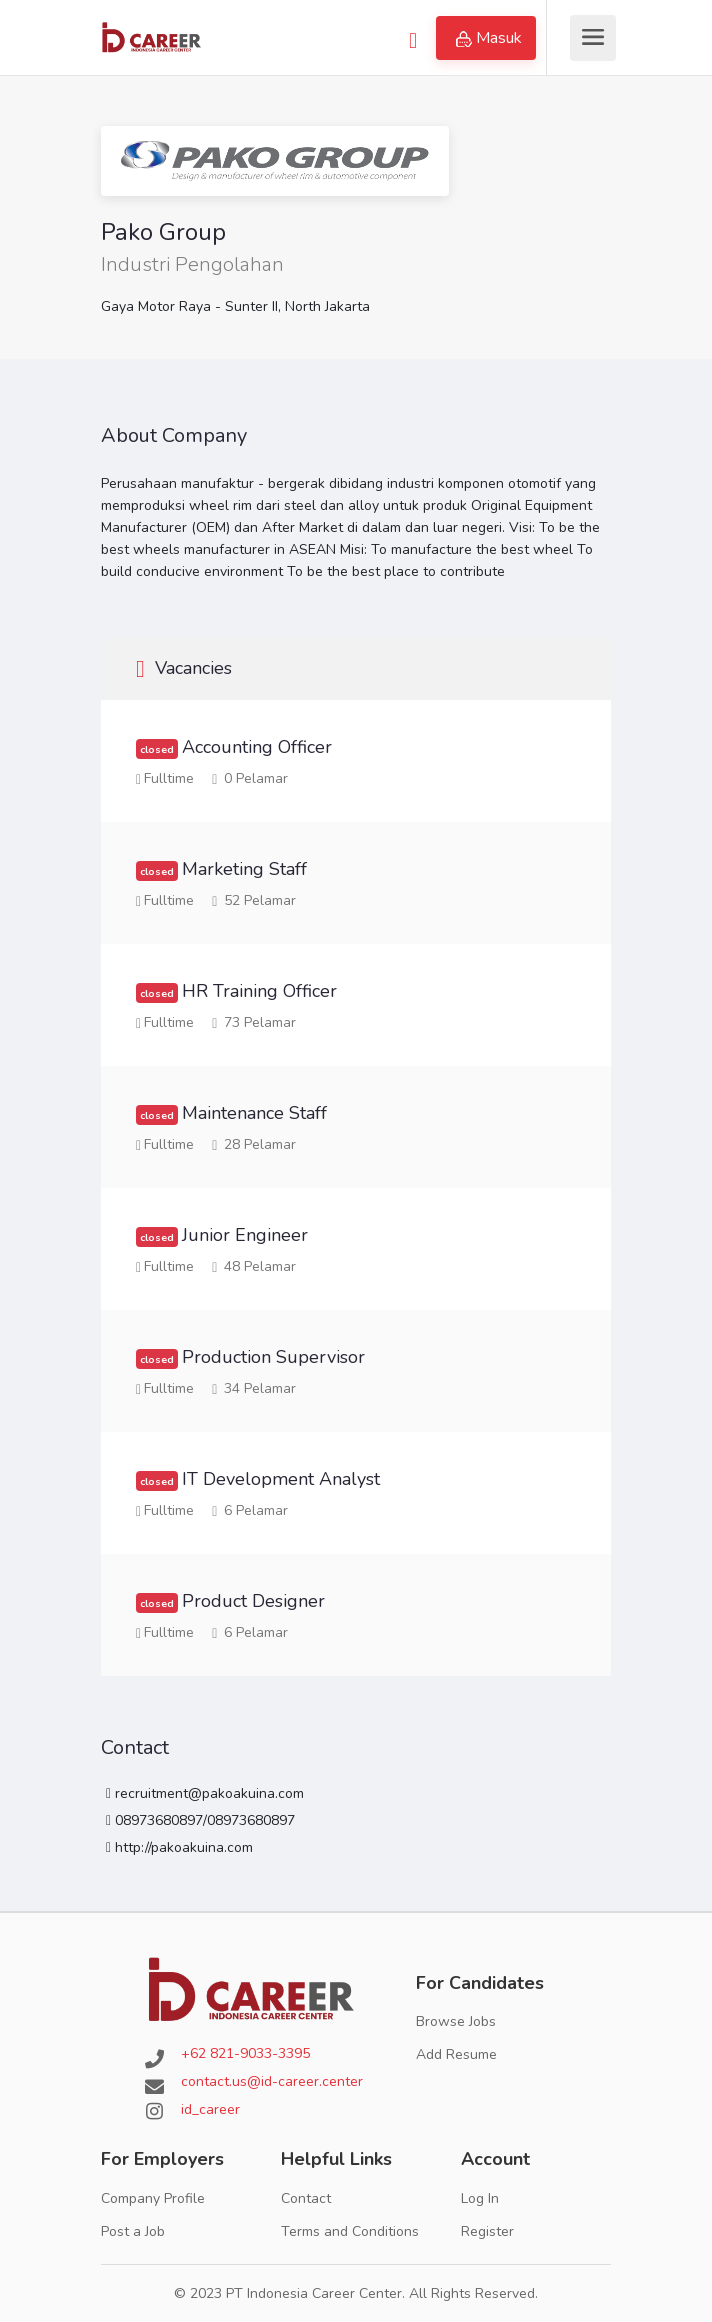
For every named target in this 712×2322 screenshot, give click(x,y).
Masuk (489, 38)
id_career (210, 2109)
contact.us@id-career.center (272, 2081)
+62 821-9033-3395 (245, 2053)
